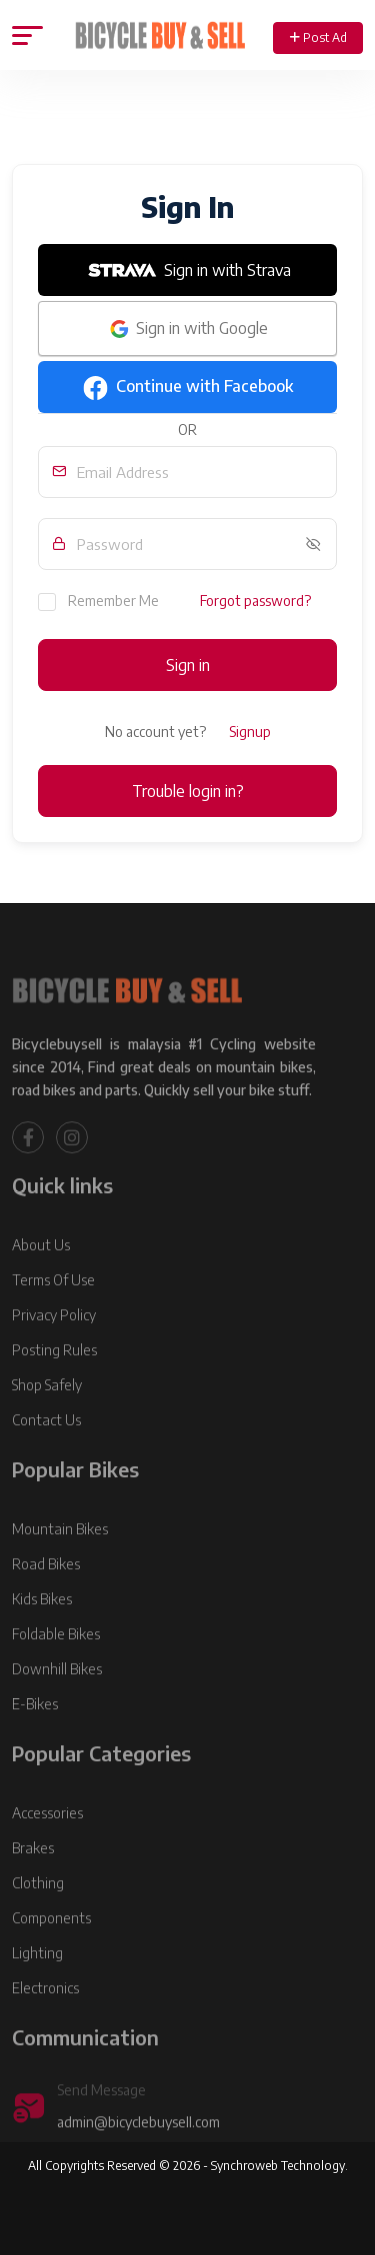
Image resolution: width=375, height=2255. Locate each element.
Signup (250, 731)
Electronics (45, 2019)
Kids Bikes (42, 1630)
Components (51, 1949)
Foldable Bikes (56, 1665)
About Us (41, 1276)
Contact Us (46, 1451)
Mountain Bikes (60, 1560)
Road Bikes (46, 1595)
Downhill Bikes (57, 1700)
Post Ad (318, 37)
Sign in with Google (187, 329)
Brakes (33, 1879)
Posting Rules (54, 1381)
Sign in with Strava (188, 270)
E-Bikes (35, 1735)
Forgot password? (255, 600)
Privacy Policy (54, 1346)
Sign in (188, 665)
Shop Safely (47, 1416)
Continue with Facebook (188, 388)
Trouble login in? (188, 791)
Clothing (38, 1914)
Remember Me (98, 600)
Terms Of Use (53, 1311)
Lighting (37, 1984)
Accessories (47, 1844)
